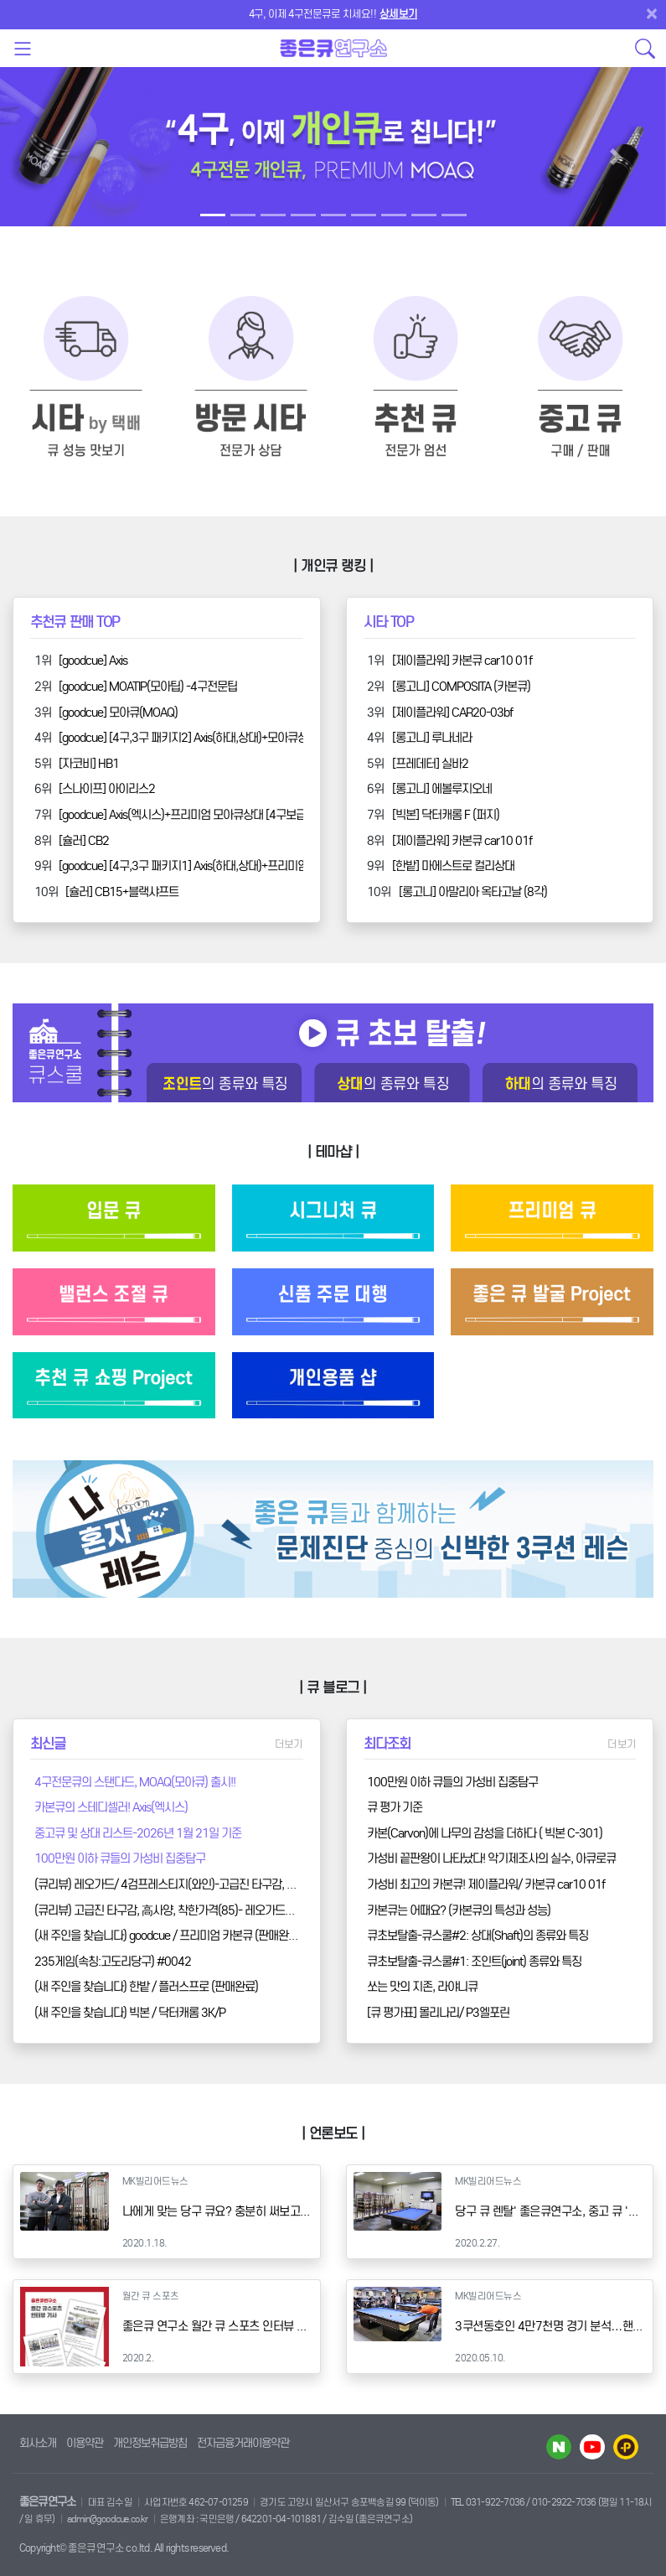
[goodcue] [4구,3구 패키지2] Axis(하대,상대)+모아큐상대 (188, 737)
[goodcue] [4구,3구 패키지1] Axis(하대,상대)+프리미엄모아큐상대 (208, 865)
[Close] (654, 12)
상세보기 (398, 14)
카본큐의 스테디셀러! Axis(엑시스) (111, 1807)
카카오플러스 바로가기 (625, 2446)
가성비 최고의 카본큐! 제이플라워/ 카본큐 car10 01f (486, 1884)
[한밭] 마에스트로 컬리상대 (453, 865)
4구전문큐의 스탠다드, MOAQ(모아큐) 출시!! (134, 1782)
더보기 (289, 1744)
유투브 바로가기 (592, 2446)
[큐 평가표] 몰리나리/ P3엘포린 (438, 2012)
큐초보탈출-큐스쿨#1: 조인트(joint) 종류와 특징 (474, 1961)
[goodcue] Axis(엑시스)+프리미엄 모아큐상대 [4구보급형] (189, 814)
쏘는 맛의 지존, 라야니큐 (422, 1986)
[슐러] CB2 (84, 840)
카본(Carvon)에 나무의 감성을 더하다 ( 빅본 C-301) (484, 1833)
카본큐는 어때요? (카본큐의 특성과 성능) (458, 1910)
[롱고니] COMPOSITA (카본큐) (461, 686)
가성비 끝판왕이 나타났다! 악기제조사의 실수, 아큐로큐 (491, 1858)
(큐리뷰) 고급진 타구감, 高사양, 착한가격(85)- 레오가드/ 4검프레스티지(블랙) (209, 1910)
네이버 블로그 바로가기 (558, 2446)
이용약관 (84, 2443)
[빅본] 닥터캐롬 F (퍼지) (445, 814)
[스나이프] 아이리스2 (107, 788)
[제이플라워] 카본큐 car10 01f (462, 660)
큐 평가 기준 (394, 1807)
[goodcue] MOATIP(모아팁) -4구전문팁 (148, 686)
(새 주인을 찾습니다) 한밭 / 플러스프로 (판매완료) (146, 1986)
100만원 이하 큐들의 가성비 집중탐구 (119, 1858)
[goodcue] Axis (93, 660)
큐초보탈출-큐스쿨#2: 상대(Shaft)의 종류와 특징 (477, 1935)
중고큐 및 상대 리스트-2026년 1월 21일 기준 (137, 1833)
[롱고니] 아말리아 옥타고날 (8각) (473, 891)
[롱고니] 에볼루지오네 (442, 788)
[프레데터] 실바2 (430, 763)
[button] (50, 156)
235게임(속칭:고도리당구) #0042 (112, 1961)
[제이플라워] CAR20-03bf (452, 712)
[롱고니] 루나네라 (432, 737)
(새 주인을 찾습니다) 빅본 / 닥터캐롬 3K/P (129, 2012)
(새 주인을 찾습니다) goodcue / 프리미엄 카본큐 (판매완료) (168, 1935)
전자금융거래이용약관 (243, 2443)
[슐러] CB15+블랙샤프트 (121, 891)
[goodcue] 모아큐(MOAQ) (118, 712)
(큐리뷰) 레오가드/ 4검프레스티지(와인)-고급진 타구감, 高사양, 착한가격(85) (208, 1884)
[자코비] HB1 (89, 763)
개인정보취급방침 (150, 2443)
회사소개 (37, 2443)
